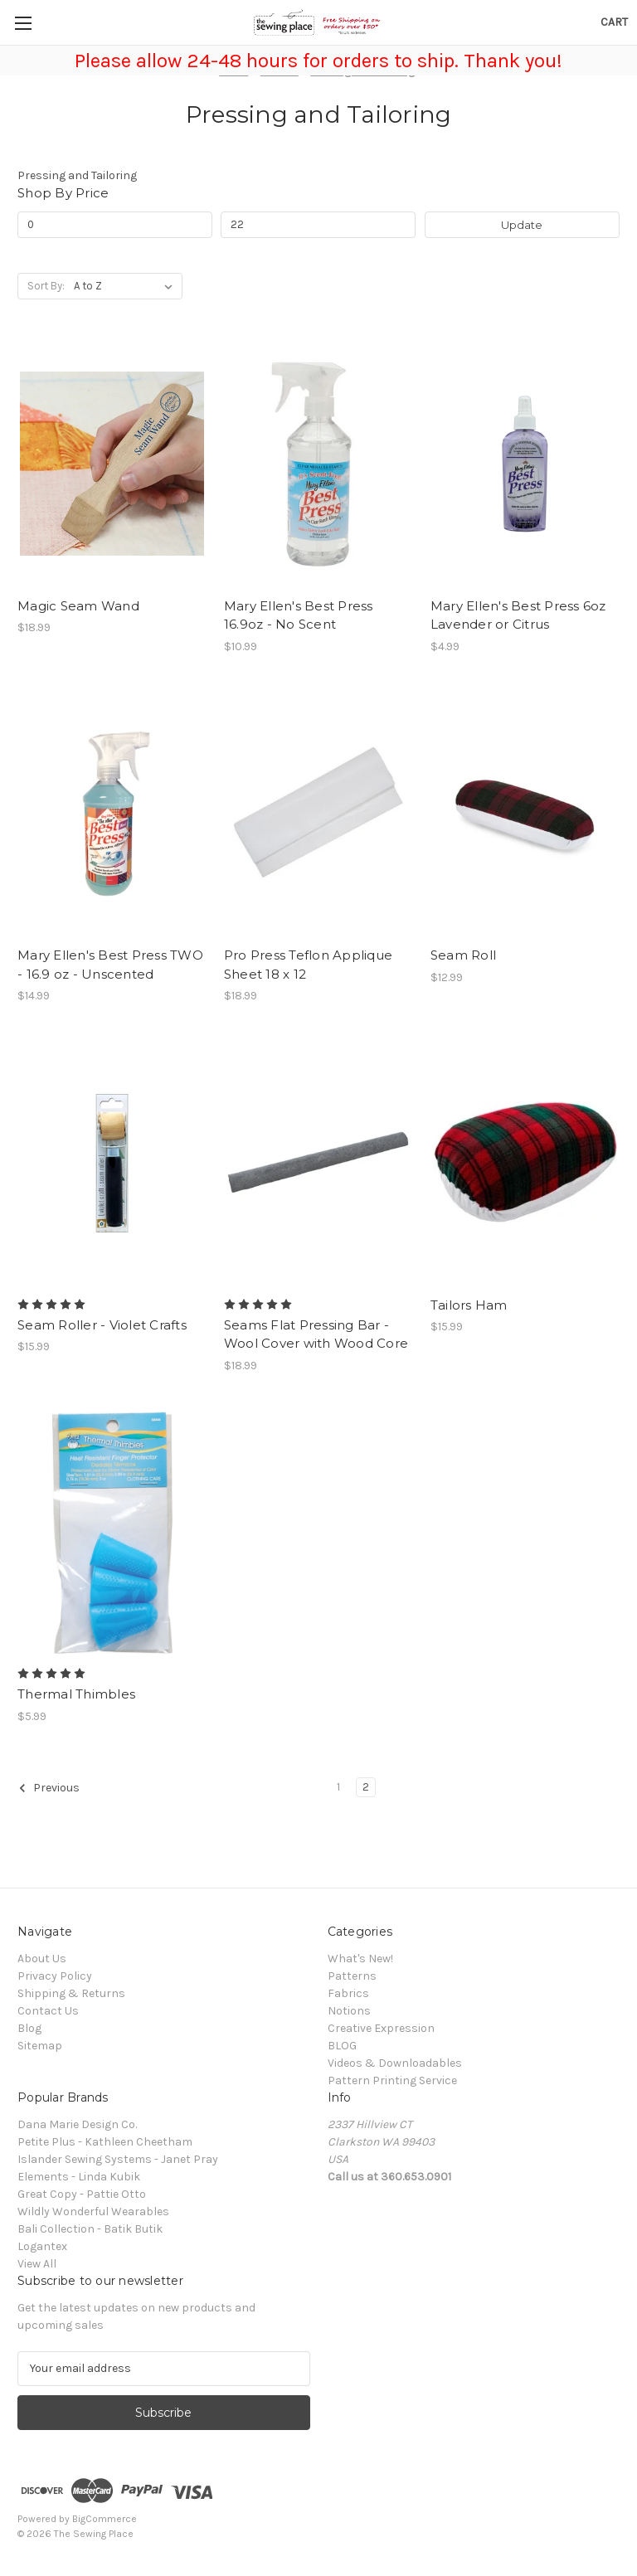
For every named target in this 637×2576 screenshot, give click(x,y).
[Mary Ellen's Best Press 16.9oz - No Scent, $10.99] (318, 464)
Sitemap (39, 2046)
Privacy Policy (54, 1976)
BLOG (342, 2046)
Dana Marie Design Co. (77, 2124)
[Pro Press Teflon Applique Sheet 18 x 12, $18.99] (318, 814)
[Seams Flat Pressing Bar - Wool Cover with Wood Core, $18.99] (318, 1163)
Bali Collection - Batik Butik (90, 2229)
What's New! (360, 1958)
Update (521, 224)
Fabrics (348, 1993)
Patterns (352, 1976)
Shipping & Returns (71, 1993)
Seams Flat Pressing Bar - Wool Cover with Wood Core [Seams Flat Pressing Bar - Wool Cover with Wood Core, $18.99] (316, 1334)
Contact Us (48, 2011)
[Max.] (318, 224)
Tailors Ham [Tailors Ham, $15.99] (469, 1305)
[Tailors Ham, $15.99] (525, 1163)
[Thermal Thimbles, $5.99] (112, 1533)
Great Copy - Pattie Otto (81, 2194)
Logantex (42, 2246)
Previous (49, 1788)
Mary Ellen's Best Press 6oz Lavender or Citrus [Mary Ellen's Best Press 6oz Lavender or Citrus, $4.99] (518, 615)
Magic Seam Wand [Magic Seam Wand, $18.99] (78, 606)
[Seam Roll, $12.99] (525, 814)
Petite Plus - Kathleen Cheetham (104, 2142)
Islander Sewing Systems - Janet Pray (117, 2159)
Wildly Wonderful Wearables (93, 2211)
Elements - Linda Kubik (78, 2177)
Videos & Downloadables (395, 2063)
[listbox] (126, 286)
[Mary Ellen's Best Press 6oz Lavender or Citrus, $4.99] (525, 464)
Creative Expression (381, 2028)
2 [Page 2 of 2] (365, 1787)
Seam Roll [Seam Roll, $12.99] (463, 955)
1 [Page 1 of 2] (338, 1787)
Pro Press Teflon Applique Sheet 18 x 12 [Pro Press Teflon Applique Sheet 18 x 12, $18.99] (308, 964)
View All (36, 2264)
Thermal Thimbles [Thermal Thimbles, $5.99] (76, 1694)
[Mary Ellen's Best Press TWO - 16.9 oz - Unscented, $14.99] (112, 814)
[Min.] (114, 224)
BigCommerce (104, 2519)
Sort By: (46, 285)
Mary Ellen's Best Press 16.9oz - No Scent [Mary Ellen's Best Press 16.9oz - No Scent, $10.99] (298, 615)
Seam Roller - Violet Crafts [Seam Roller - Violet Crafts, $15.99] (102, 1325)
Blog (29, 2028)
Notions (349, 2011)
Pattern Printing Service (392, 2080)
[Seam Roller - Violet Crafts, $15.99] (112, 1163)
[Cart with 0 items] (614, 22)
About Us (41, 1958)
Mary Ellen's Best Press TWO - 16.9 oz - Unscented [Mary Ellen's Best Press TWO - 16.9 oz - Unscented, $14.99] (110, 964)
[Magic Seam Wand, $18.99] (112, 464)
